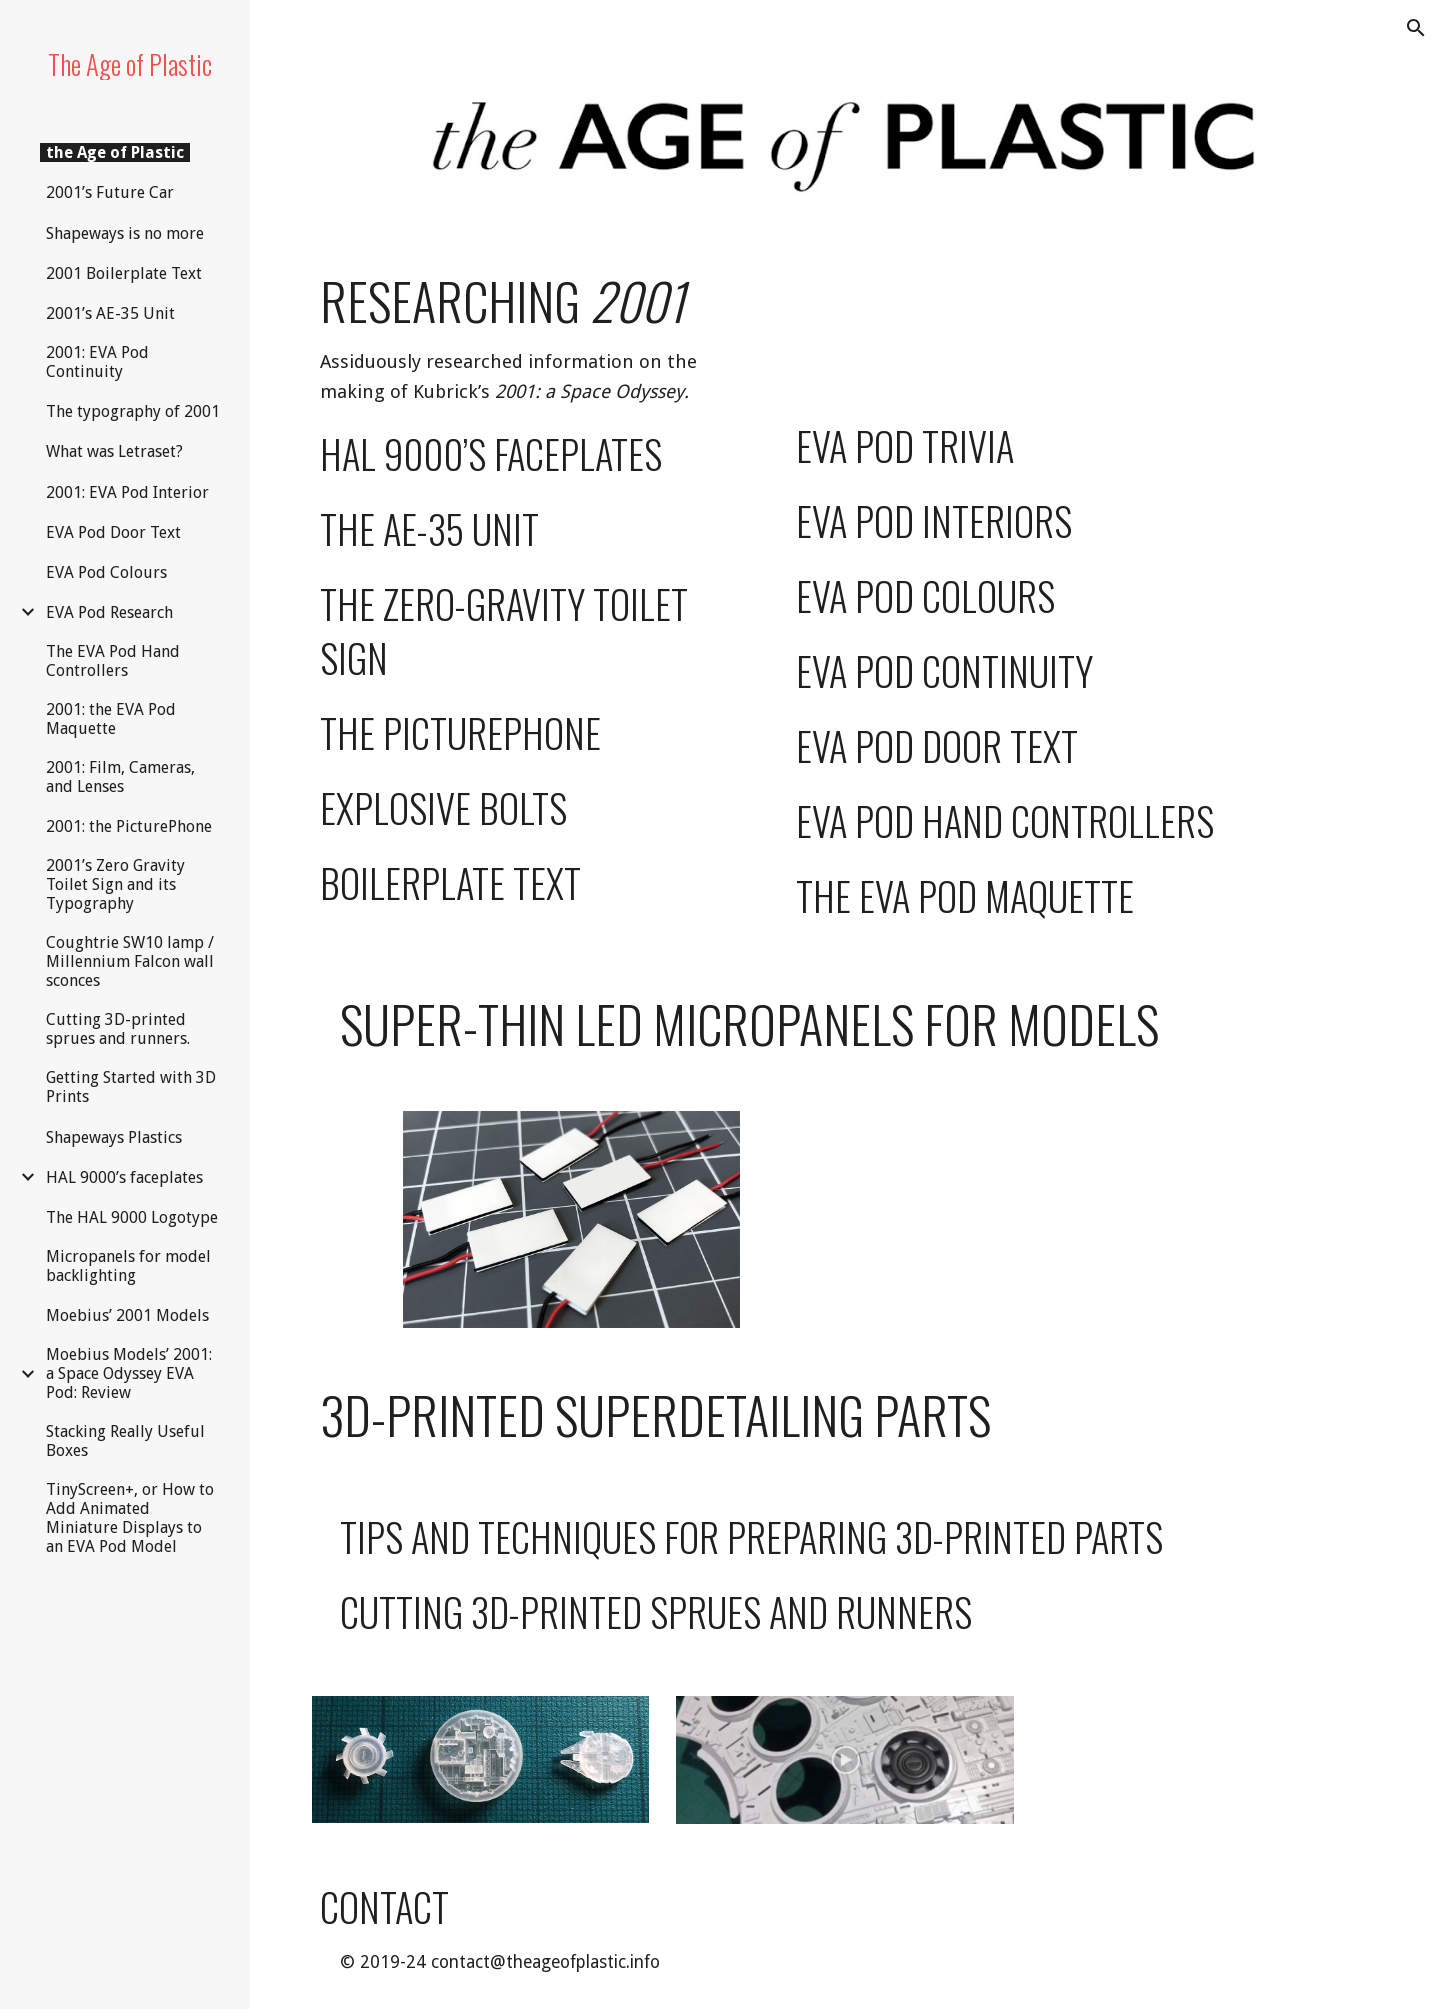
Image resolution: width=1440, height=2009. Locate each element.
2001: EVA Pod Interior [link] (127, 492)
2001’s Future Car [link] (110, 192)
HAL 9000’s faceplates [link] (124, 1177)
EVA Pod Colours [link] (106, 572)
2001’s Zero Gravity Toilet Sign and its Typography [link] (115, 884)
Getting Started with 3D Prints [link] (131, 1087)
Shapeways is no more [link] (125, 233)
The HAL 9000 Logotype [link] (132, 1217)
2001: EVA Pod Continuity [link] (97, 362)
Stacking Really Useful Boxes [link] (125, 1441)
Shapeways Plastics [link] (114, 1137)
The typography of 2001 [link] (133, 411)
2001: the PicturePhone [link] (129, 826)
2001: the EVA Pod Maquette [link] (111, 719)
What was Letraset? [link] (114, 451)
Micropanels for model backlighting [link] (128, 1266)
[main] (526, 599)
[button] (1416, 28)
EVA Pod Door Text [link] (113, 532)
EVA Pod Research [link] (109, 612)
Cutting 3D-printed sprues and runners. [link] (118, 1029)
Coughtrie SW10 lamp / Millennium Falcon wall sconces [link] (130, 961)
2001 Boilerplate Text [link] (124, 273)
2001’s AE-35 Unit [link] (110, 313)
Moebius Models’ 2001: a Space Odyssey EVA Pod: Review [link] (129, 1373)
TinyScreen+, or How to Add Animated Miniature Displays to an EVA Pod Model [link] (130, 1518)
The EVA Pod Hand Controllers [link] (113, 661)
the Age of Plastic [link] (115, 152)
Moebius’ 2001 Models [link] (127, 1315)
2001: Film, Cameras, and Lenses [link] (120, 777)
